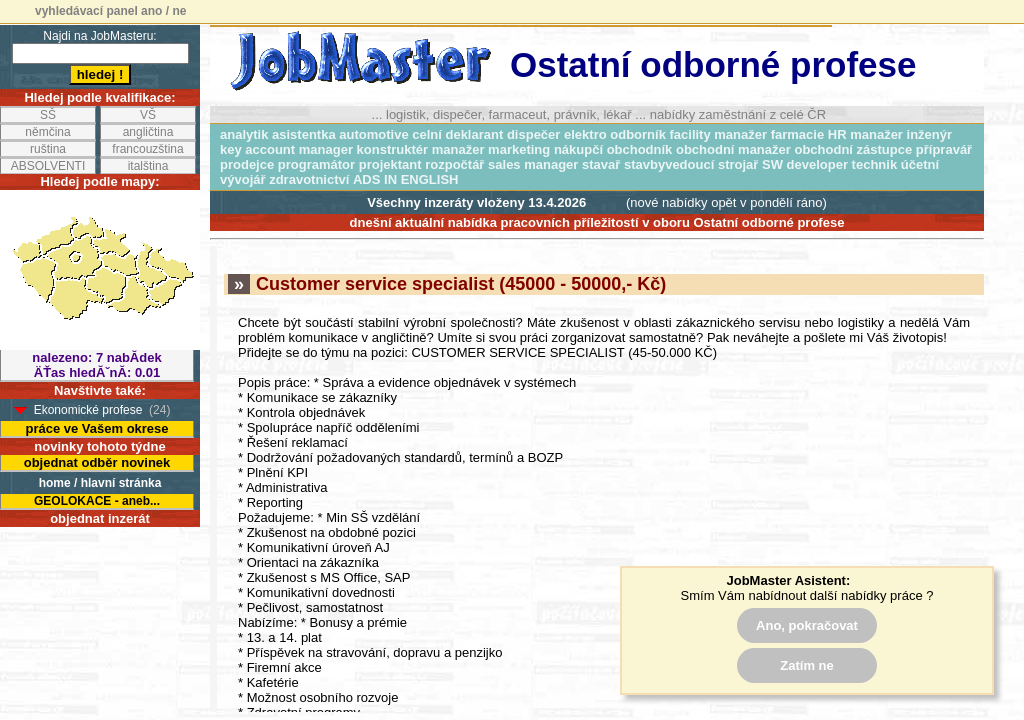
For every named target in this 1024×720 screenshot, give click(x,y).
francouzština (147, 149)
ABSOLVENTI (48, 166)
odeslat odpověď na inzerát (586, 531)
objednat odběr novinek (97, 462)
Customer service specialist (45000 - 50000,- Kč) (447, 40)
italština (148, 166)
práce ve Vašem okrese (96, 428)
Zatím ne (806, 665)
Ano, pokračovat (807, 625)
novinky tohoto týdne (99, 446)
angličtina (148, 132)
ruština (48, 149)
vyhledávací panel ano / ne (110, 11)
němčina (47, 132)
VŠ (148, 115)
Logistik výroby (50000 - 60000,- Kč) (394, 559)
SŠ (48, 115)
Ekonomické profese (88, 410)
